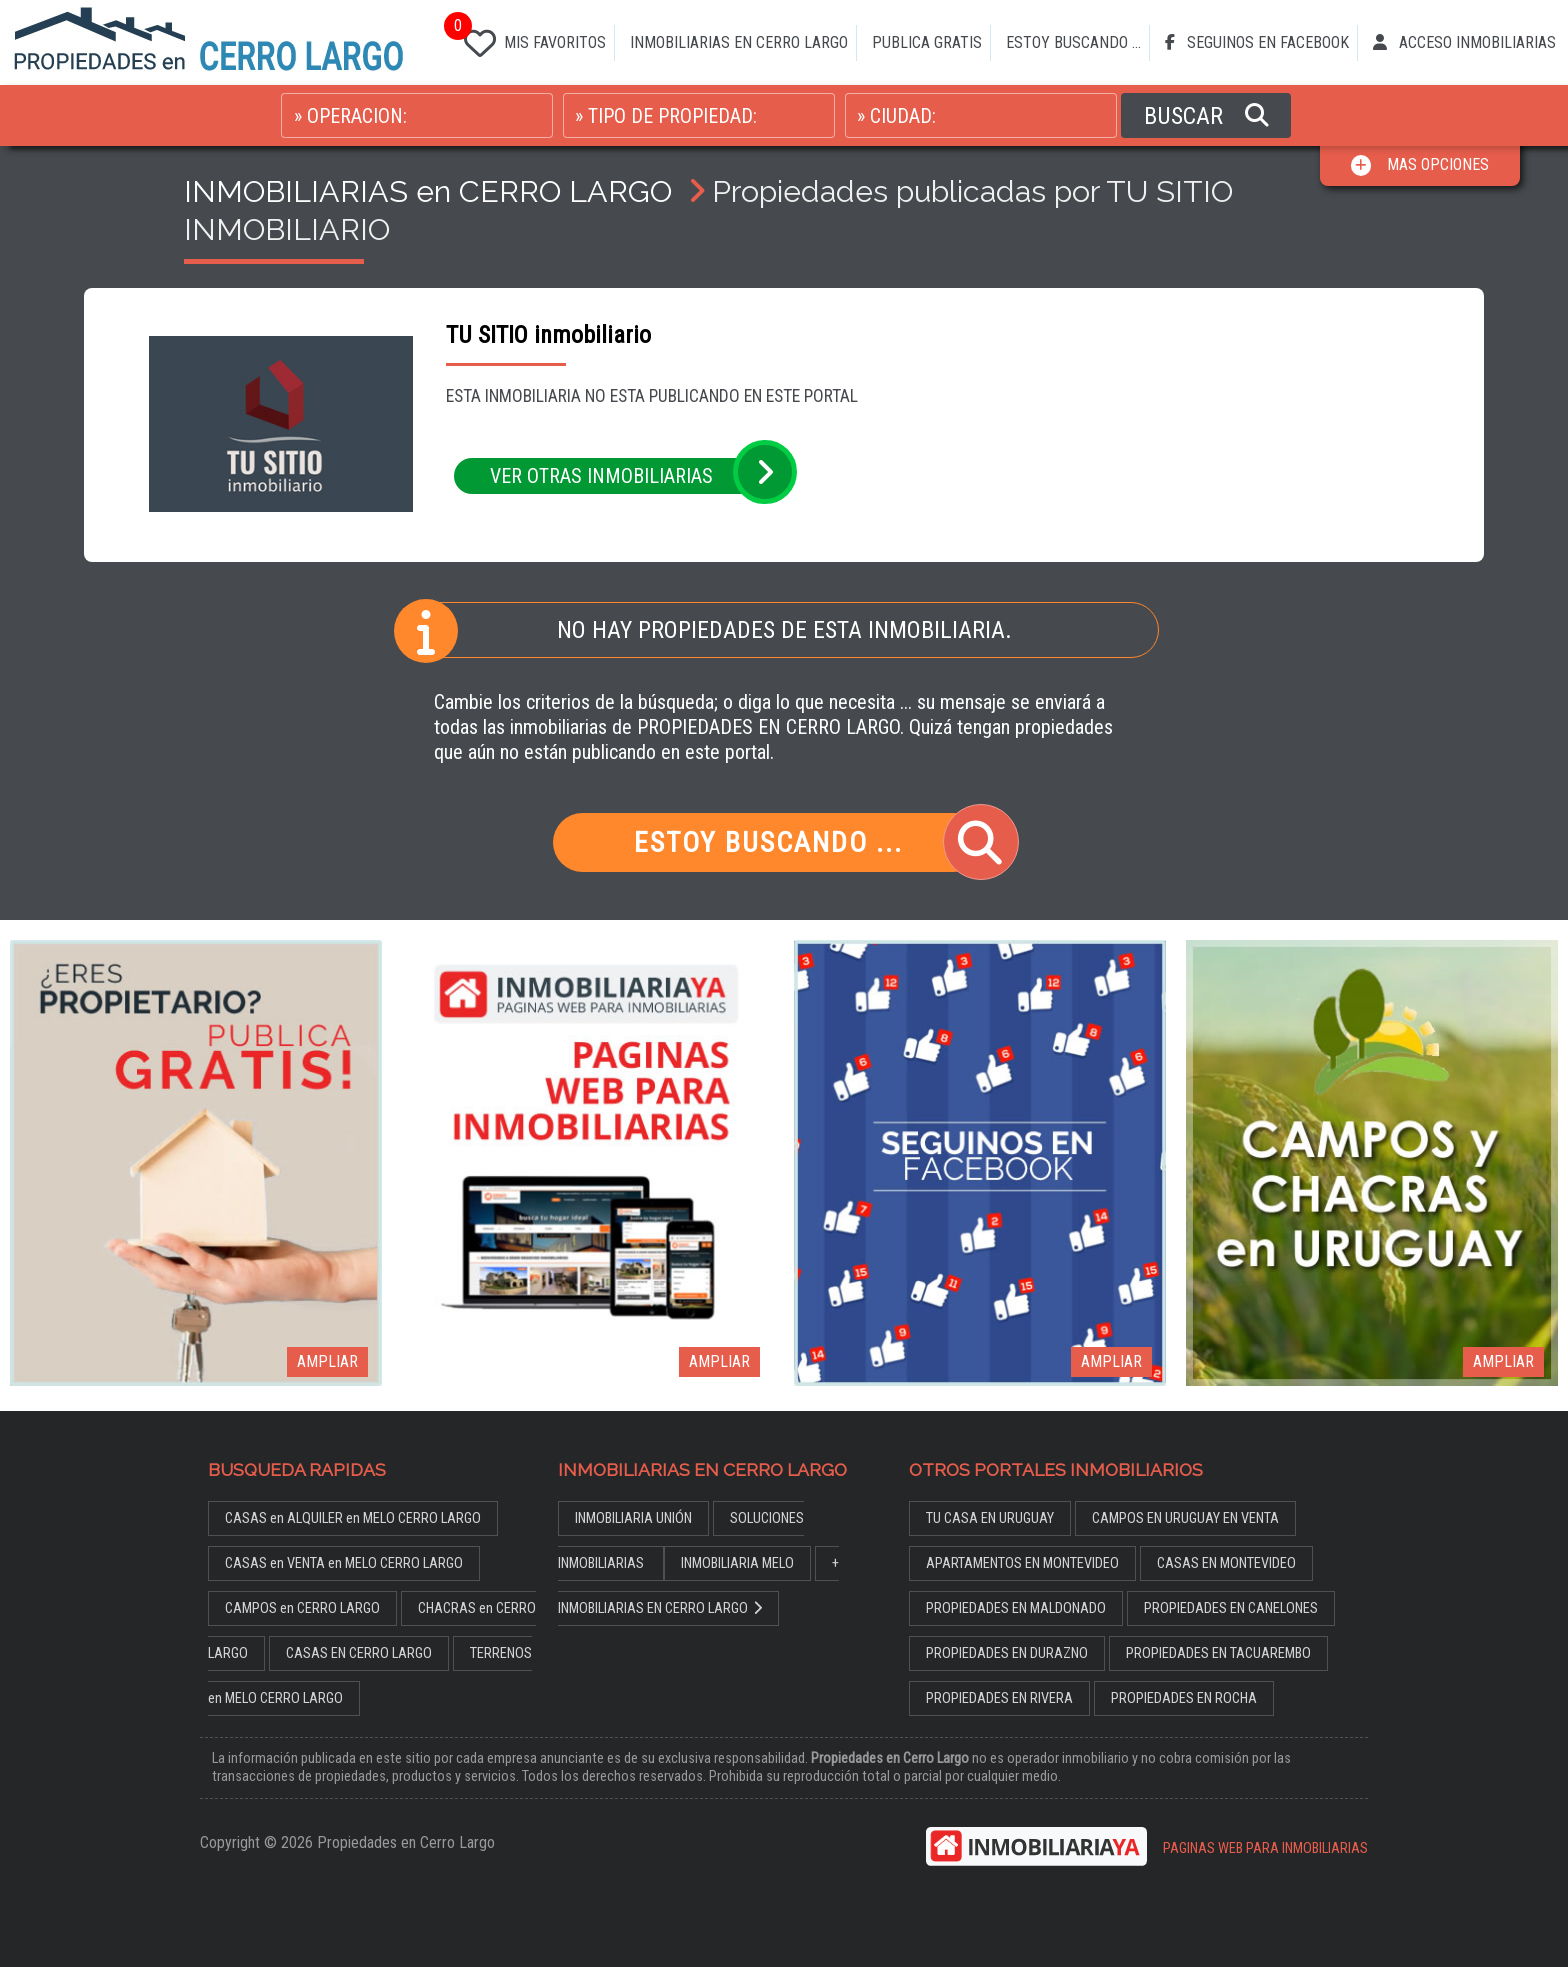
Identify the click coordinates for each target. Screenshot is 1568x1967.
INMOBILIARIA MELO (737, 1563)
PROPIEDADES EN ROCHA (1184, 1698)
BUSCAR (1206, 116)
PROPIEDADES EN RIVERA (999, 1698)
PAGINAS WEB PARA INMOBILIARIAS (1265, 1848)
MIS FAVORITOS (531, 39)
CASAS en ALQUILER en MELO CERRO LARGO (353, 1518)
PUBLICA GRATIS (927, 42)
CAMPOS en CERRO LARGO (302, 1608)
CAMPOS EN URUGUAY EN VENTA (1185, 1518)
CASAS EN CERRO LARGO (359, 1653)
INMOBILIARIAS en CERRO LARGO (428, 191)
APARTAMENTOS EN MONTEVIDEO (1022, 1563)
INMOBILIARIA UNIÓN (633, 1518)
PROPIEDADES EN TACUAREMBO (1218, 1653)
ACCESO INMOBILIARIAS (1464, 42)
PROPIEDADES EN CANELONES (1231, 1608)
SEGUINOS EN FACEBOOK (1257, 42)
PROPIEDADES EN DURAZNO (1007, 1653)
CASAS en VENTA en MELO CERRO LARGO (344, 1563)
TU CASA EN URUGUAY (990, 1518)
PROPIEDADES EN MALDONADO (1016, 1608)
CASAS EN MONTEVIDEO (1226, 1563)
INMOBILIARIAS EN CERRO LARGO (739, 42)
